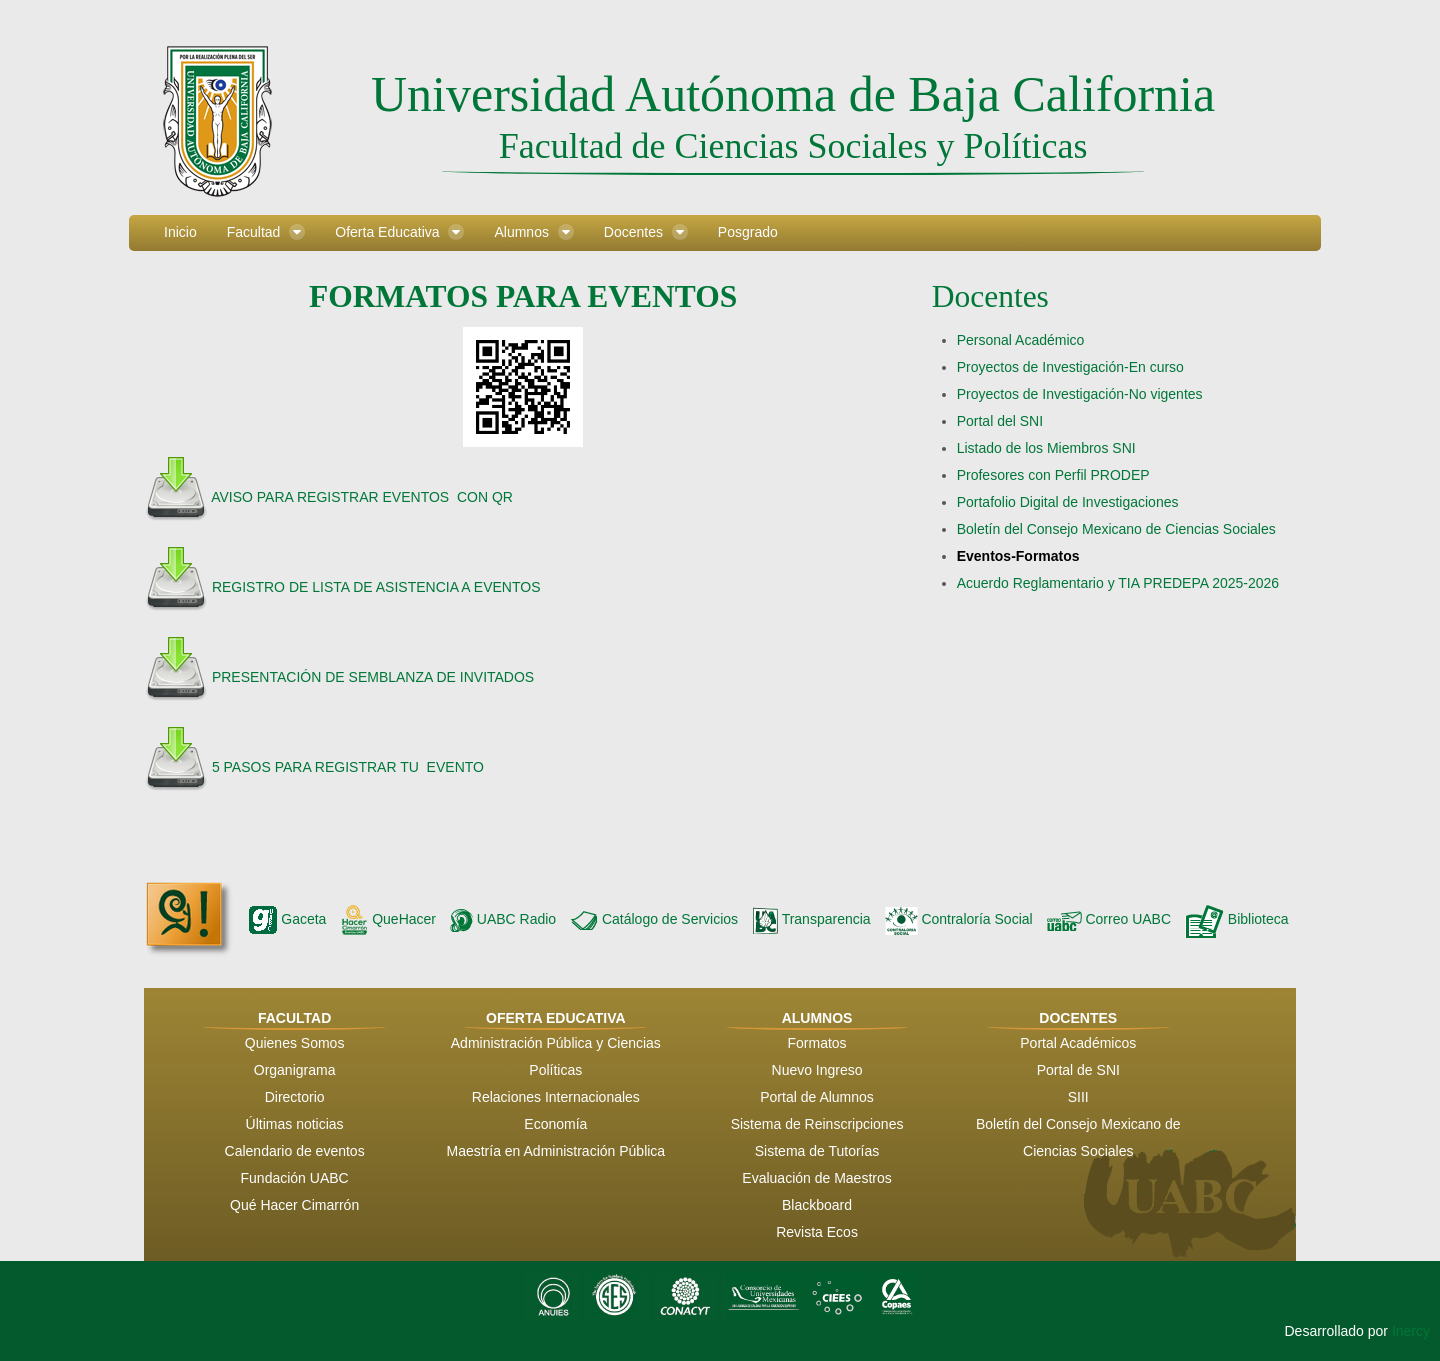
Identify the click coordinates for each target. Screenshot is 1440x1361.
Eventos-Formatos (1018, 556)
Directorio (295, 1097)
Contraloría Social (959, 919)
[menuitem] (180, 233)
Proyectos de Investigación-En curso (1070, 367)
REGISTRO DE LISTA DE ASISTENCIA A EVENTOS (374, 587)
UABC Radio (503, 919)
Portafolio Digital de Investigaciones (1068, 502)
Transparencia (811, 919)
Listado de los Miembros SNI (1046, 448)
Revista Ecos (817, 1232)
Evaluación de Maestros (816, 1178)
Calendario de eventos (295, 1151)
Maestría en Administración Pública (555, 1151)
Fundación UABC (295, 1178)
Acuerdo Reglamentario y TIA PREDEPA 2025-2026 (1118, 583)
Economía (555, 1124)
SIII (1078, 1097)
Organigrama (295, 1070)
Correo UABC (1109, 919)
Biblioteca (1237, 919)
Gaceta (287, 919)
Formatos (816, 1043)
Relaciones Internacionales (556, 1097)
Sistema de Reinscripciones (817, 1124)
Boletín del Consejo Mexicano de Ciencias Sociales (1116, 529)
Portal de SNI (1078, 1070)
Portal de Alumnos (817, 1097)
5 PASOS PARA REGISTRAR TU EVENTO (348, 767)
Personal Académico (1021, 340)
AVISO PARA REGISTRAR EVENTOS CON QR (362, 497)
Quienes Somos (295, 1043)
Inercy (1411, 1331)
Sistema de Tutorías (817, 1151)
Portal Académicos (1078, 1043)
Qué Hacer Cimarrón (294, 1205)
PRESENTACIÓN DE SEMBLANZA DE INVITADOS (371, 677)
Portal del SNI (1000, 421)
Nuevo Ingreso (817, 1070)
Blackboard (817, 1205)
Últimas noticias (295, 1124)
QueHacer (388, 919)
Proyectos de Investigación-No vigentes (1080, 394)
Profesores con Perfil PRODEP (1053, 475)
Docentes (990, 296)
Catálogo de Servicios (654, 919)
